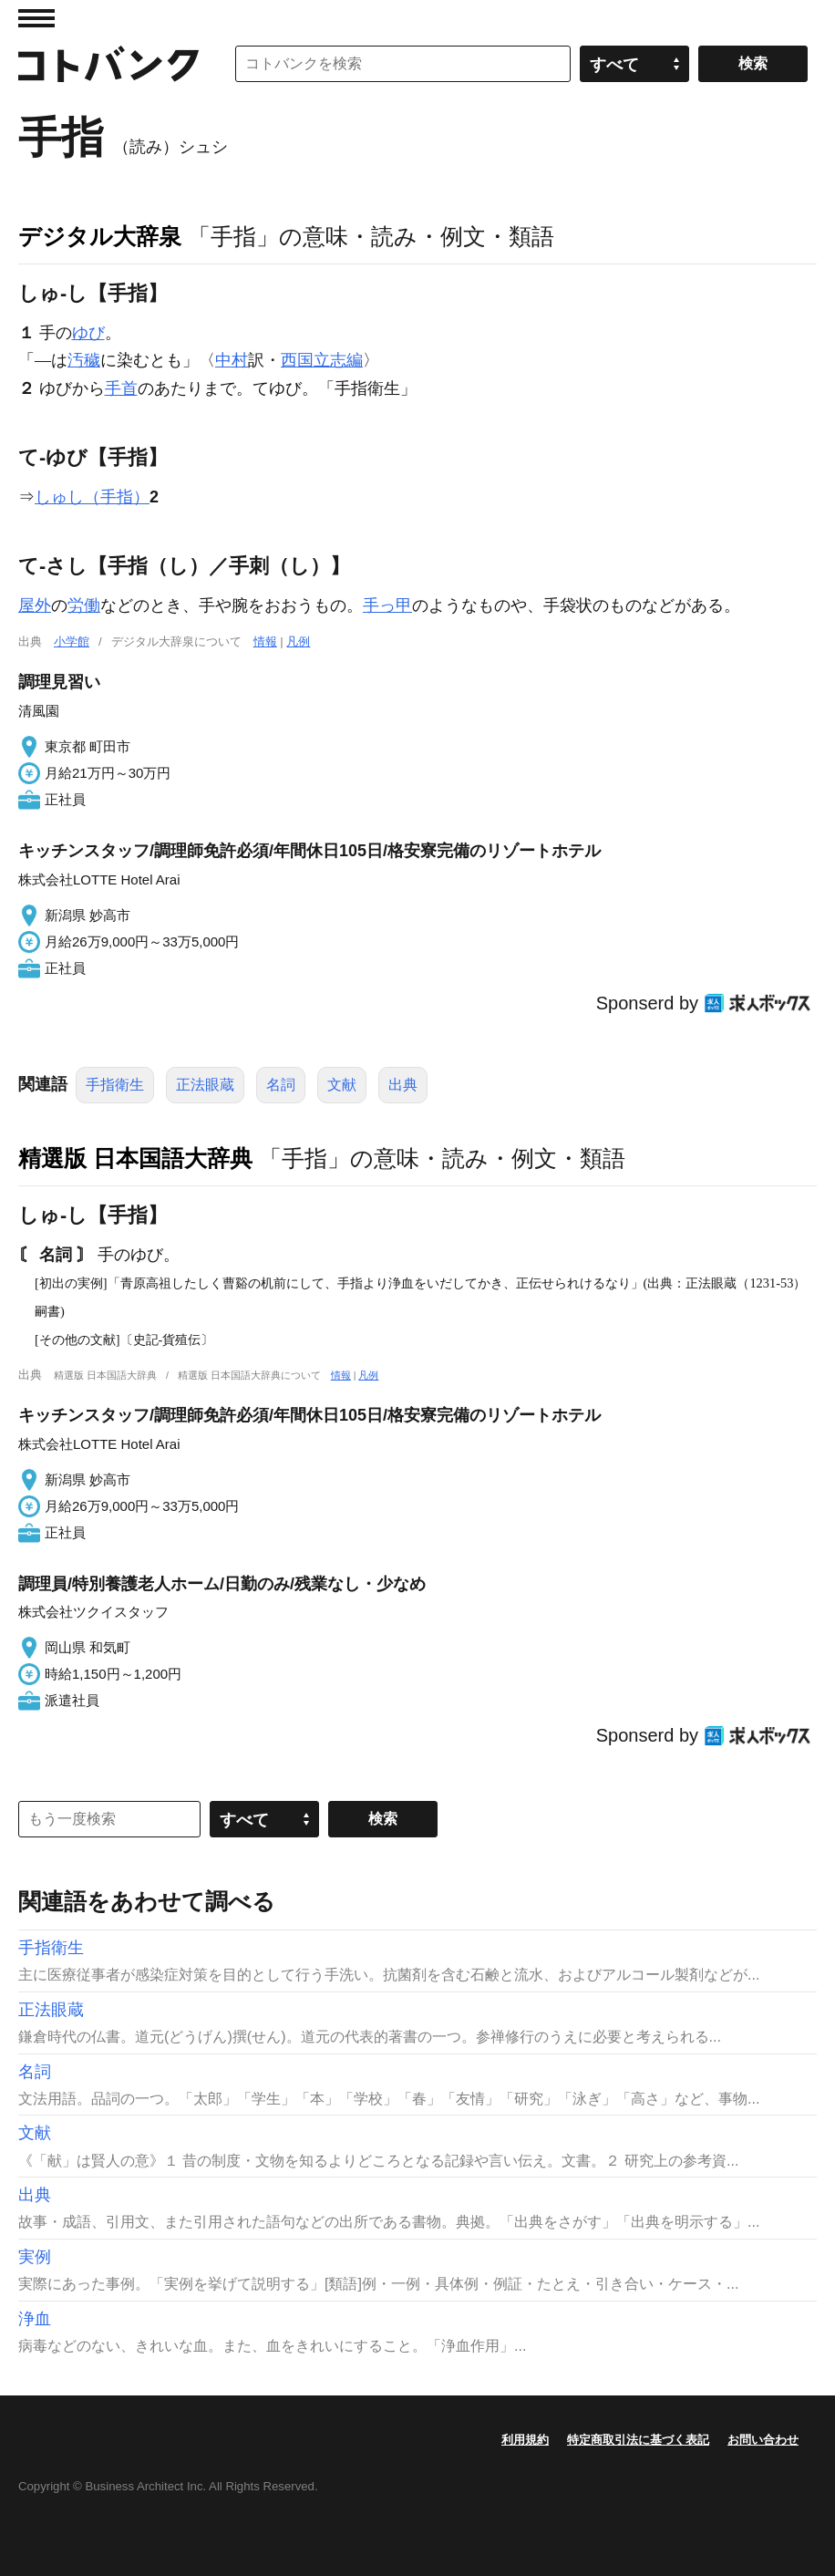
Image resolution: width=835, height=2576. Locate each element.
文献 (341, 1084)
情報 (265, 641)
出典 (403, 1084)
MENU (36, 18)
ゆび (88, 333)
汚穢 (83, 360)
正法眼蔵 (205, 1084)
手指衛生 (115, 1084)
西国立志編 (322, 360)
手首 (121, 388)
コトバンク (108, 64)
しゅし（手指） (92, 497)
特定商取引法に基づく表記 (638, 2440)
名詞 (280, 1084)
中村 (231, 360)
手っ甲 (387, 605)
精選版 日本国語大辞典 (135, 1158)
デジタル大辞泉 (99, 236)
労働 (83, 605)
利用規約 (525, 2440)
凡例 (298, 641)
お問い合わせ (763, 2440)
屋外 (34, 605)
